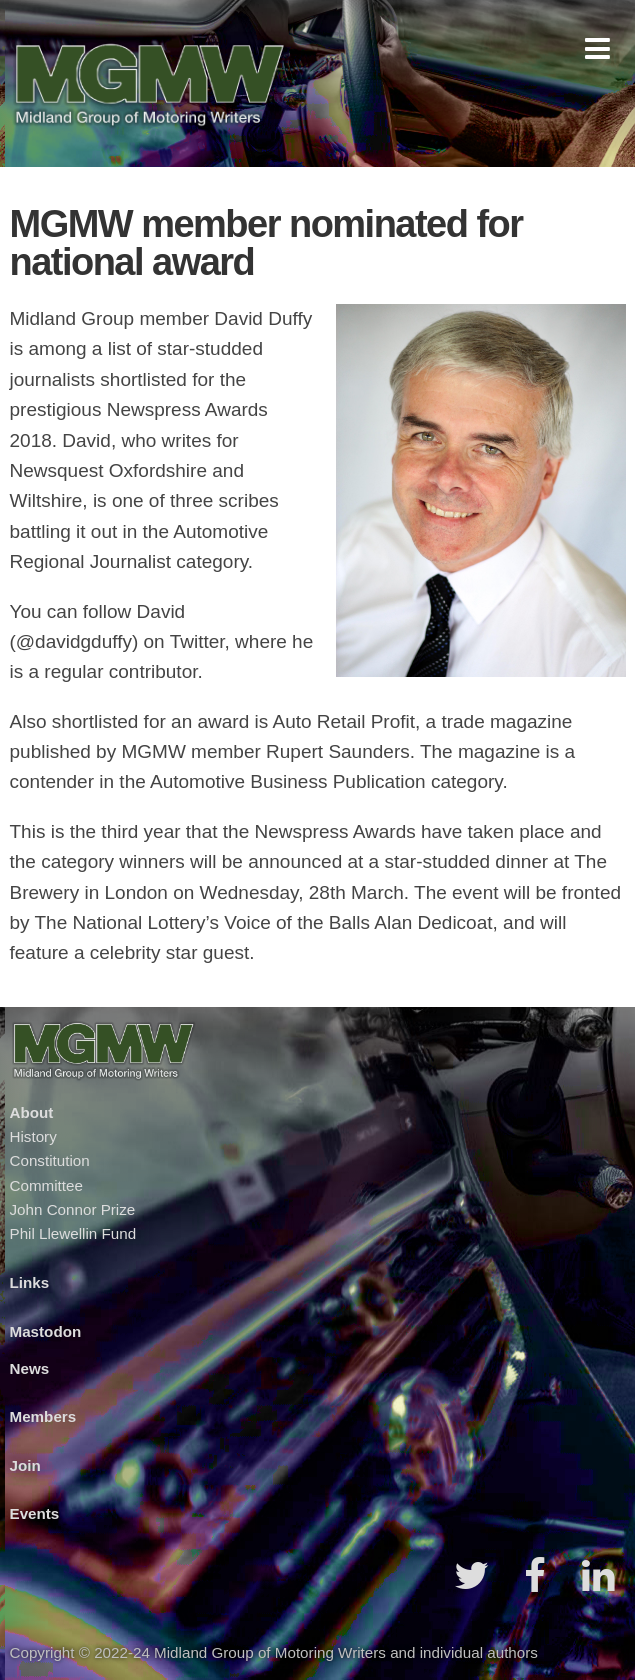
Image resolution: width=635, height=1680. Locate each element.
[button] (597, 48)
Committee (46, 1185)
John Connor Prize (73, 1209)
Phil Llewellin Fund (73, 1233)
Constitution (50, 1160)
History (33, 1136)
